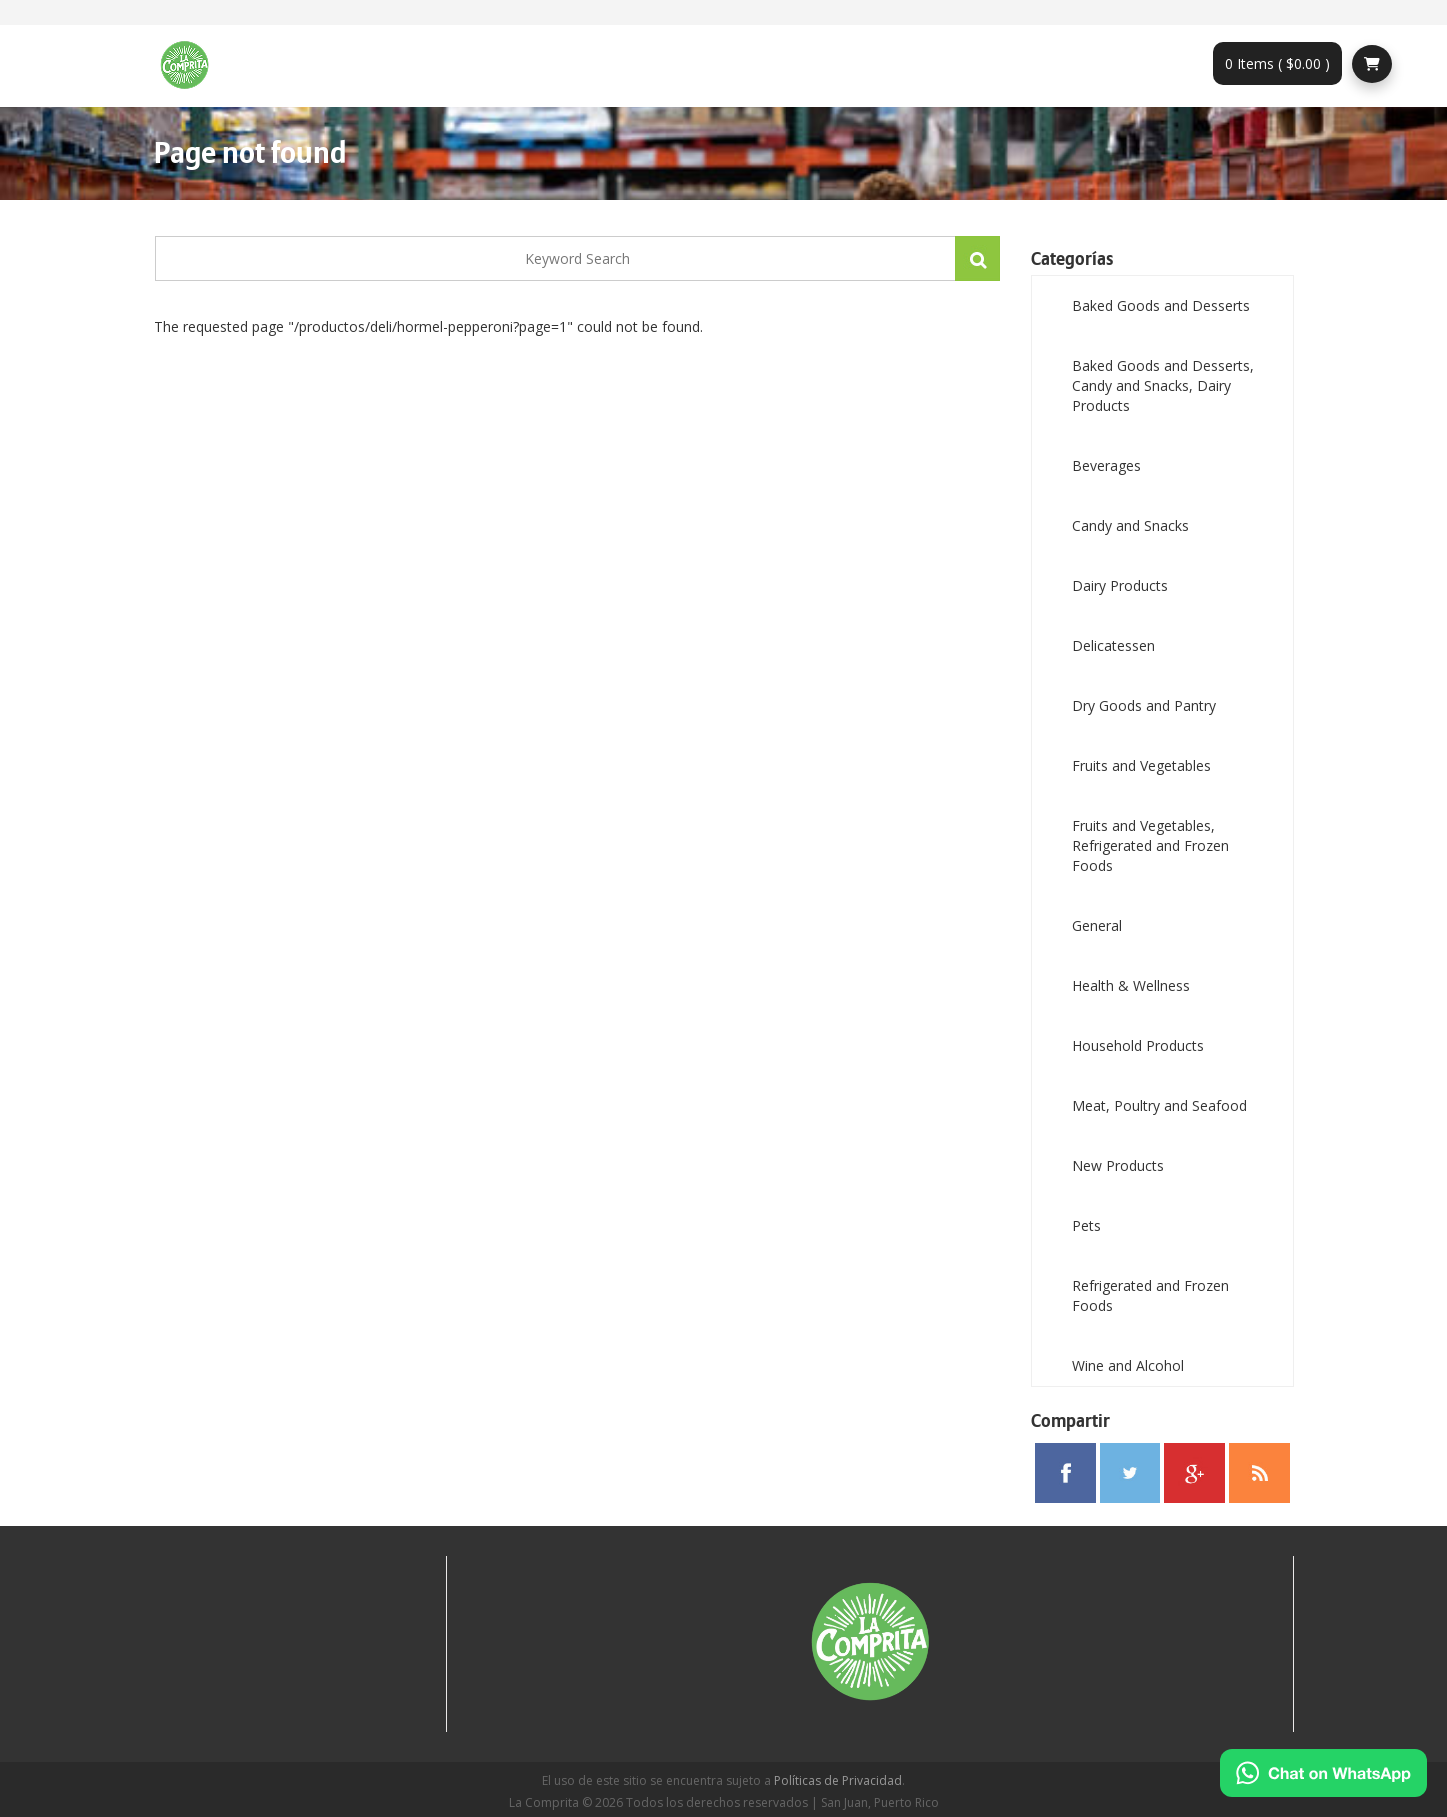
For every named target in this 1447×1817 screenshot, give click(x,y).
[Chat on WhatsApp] (1323, 1773)
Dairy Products (1120, 585)
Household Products (1138, 1045)
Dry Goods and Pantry (1144, 705)
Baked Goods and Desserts (1161, 305)
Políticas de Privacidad (838, 1780)
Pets (1086, 1225)
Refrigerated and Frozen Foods (1150, 1295)
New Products (1118, 1165)
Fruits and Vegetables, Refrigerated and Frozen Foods (1150, 845)
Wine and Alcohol (1128, 1365)
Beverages (1106, 465)
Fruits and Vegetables (1141, 765)
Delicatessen (1113, 645)
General (1097, 925)
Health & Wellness (1131, 985)
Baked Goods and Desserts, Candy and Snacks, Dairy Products (1163, 385)
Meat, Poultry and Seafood (1159, 1105)
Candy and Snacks (1130, 525)
